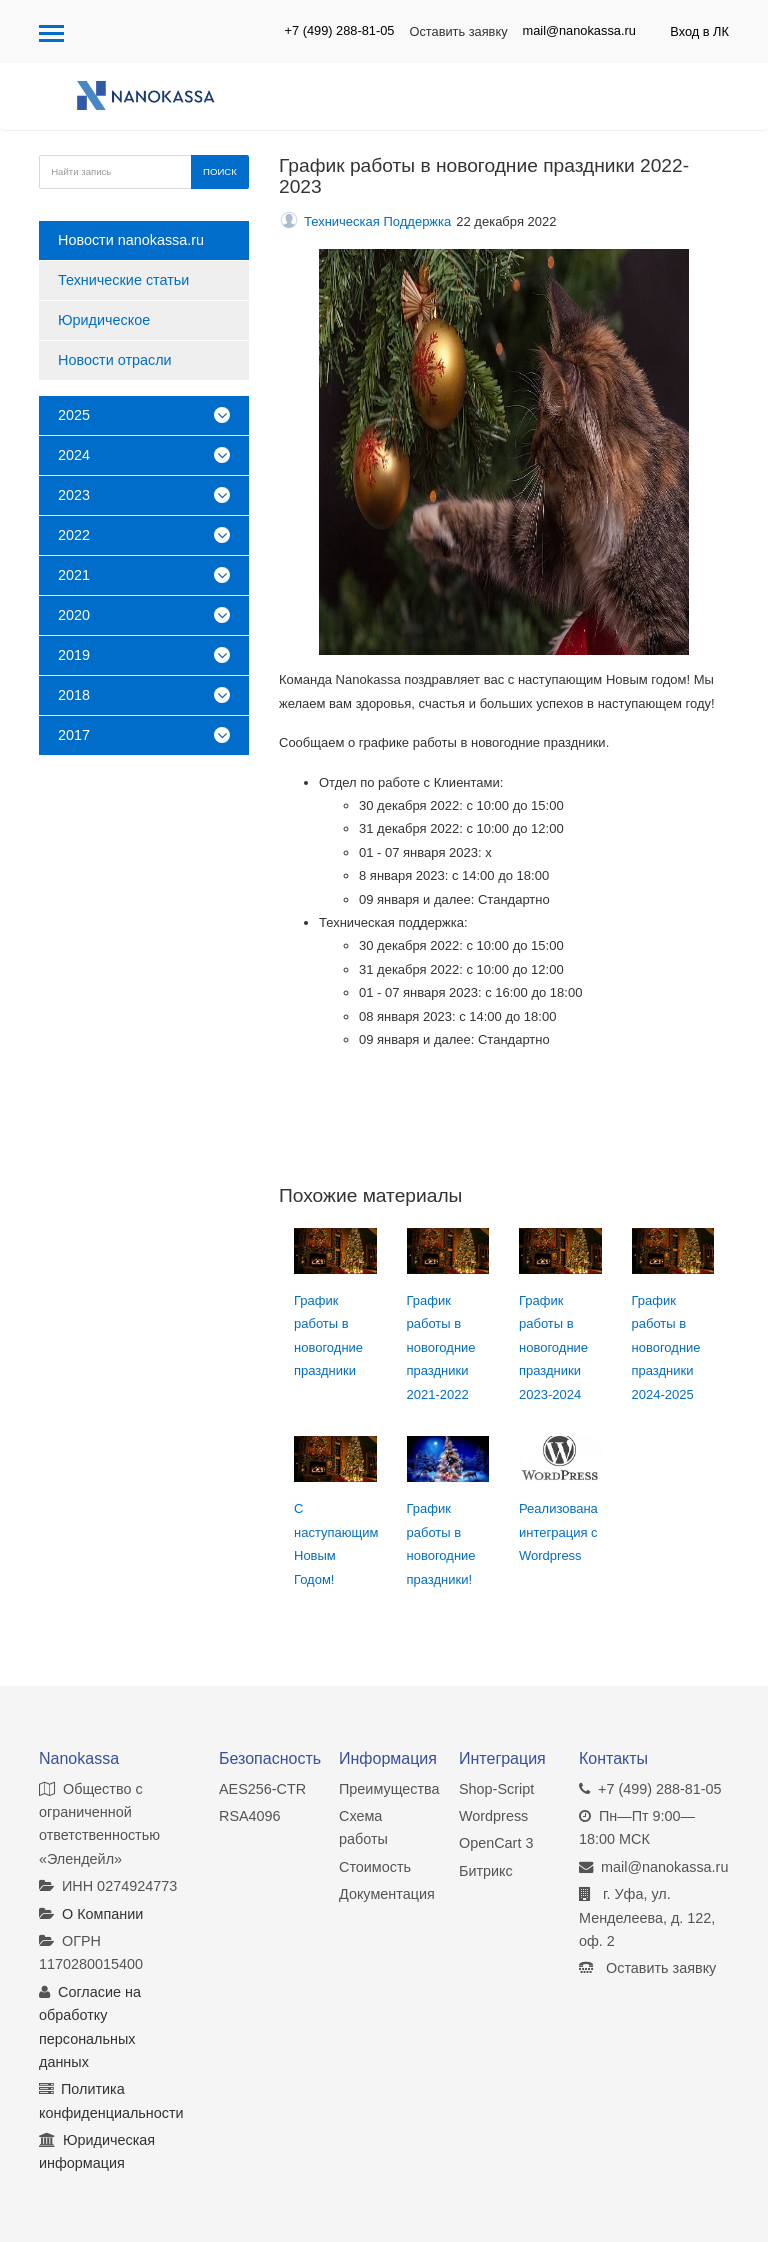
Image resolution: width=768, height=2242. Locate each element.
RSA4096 (250, 1816)
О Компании (102, 1914)
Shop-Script (496, 1789)
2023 (144, 495)
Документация (387, 1894)
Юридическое (104, 320)
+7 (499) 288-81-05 (340, 30)
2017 (144, 735)
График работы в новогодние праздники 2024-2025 (666, 1347)
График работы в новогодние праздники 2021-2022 (441, 1347)
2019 (144, 655)
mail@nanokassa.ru (579, 30)
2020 (144, 615)
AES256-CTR (262, 1789)
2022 (144, 535)
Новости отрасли (115, 360)
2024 (144, 455)
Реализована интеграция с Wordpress (558, 1532)
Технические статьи (123, 280)
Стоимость (375, 1867)
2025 (144, 415)
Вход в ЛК (699, 31)
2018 (144, 695)
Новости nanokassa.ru (131, 240)
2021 (144, 575)
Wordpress (493, 1816)
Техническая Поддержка (377, 221)
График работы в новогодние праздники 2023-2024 (553, 1347)
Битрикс (486, 1871)
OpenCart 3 (496, 1843)
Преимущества (389, 1789)
